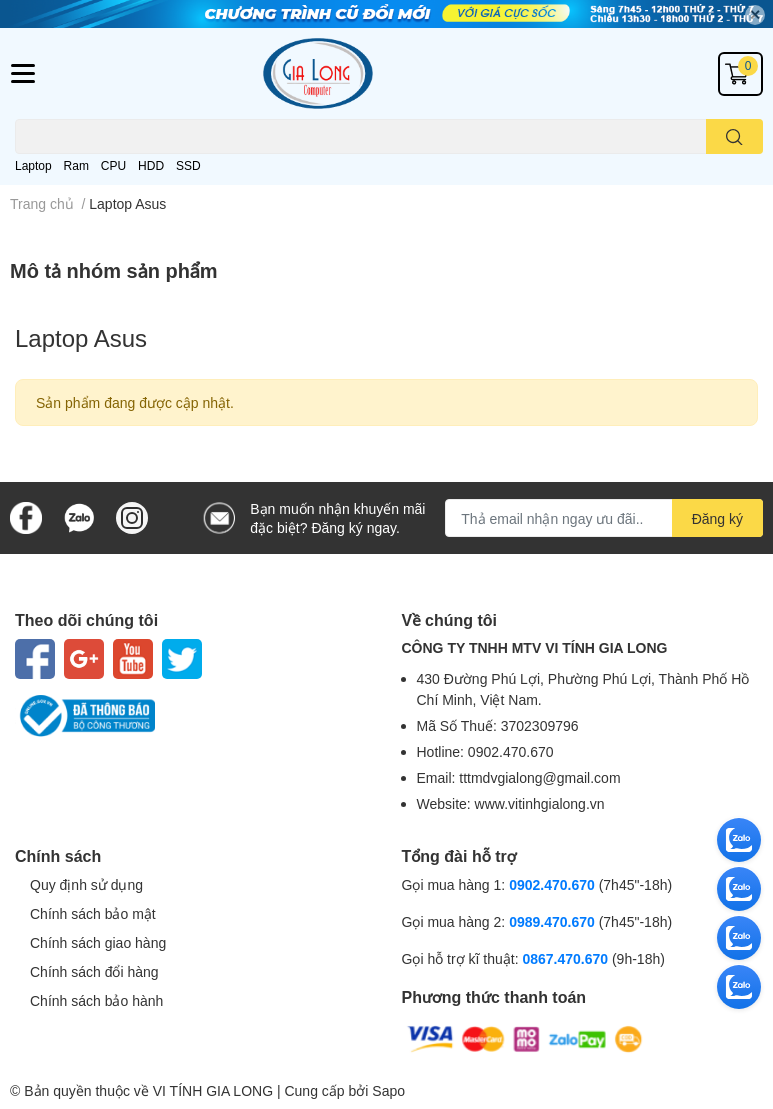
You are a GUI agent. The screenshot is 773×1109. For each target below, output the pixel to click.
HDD (151, 165)
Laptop (33, 165)
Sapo (388, 1090)
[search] (734, 136)
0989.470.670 (554, 921)
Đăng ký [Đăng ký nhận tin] (717, 518)
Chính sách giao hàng (98, 942)
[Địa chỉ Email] (604, 518)
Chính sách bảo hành (96, 1000)
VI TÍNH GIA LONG (213, 1090)
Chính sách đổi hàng (94, 971)
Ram (76, 165)
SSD (188, 165)
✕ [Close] (755, 14)
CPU (113, 165)
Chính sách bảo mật (93, 913)
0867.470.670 (567, 958)
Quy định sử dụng (86, 884)
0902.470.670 (552, 884)
